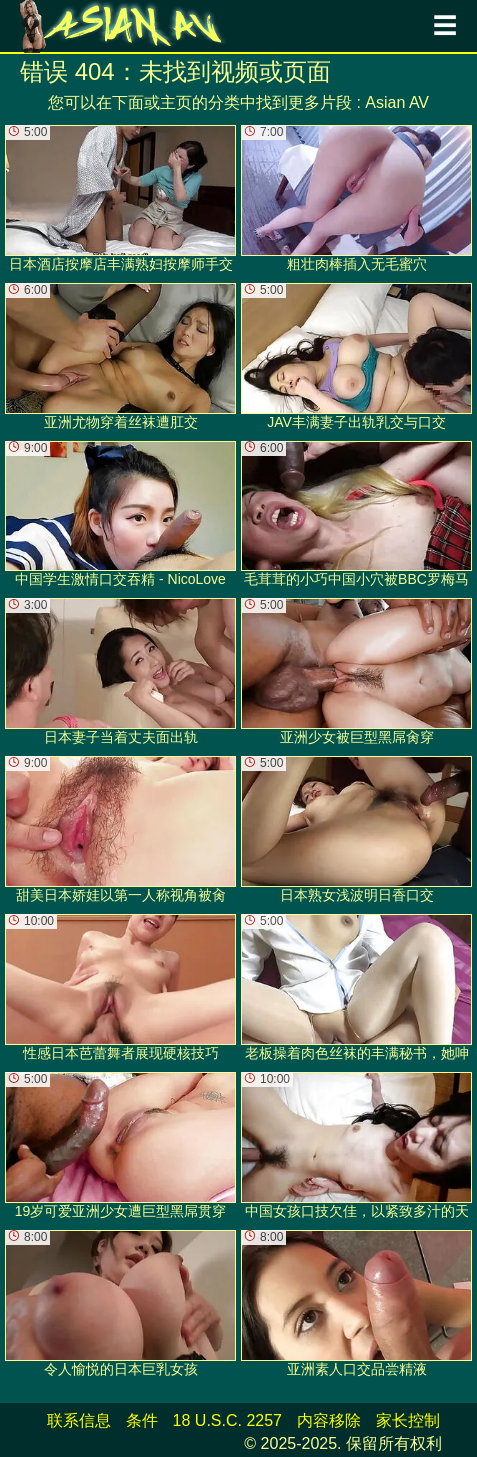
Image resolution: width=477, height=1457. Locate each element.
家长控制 (408, 1420)
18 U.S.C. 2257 (227, 1420)
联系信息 (79, 1420)
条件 (142, 1420)
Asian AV (397, 102)
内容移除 (329, 1420)
